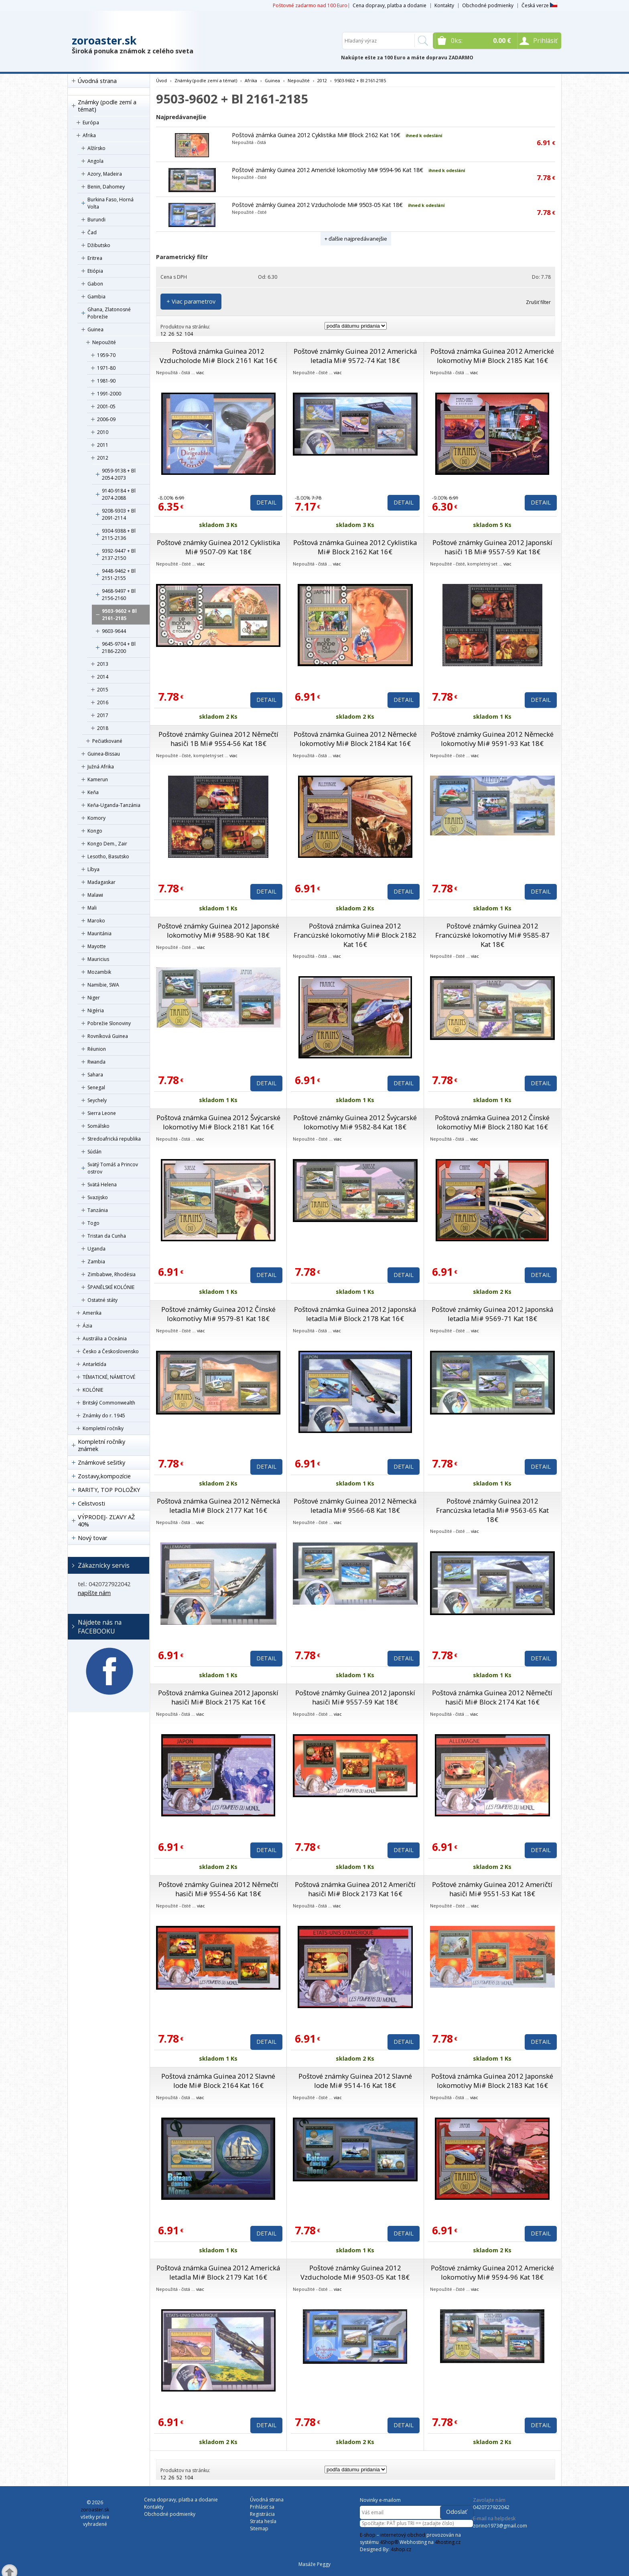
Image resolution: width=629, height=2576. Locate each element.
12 (163, 333)
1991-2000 (109, 393)
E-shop (367, 2534)
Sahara (95, 1074)
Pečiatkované (107, 741)
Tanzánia (97, 1210)
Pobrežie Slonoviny (109, 1023)
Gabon (95, 283)
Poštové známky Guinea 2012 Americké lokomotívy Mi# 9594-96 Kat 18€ (327, 170)
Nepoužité (104, 342)
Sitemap (259, 2528)
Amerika (92, 1312)
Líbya (93, 869)
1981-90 (106, 380)
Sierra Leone (101, 1113)
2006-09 (106, 419)
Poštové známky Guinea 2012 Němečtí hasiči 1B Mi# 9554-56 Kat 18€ (218, 739)
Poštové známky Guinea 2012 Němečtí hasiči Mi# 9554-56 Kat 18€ (218, 1889)
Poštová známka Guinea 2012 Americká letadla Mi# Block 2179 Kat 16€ (218, 2272)
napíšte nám (94, 1593)
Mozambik (99, 972)
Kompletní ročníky (103, 1428)
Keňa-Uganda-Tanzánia (113, 805)
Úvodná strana (97, 81)
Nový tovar (92, 1538)
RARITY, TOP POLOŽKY (109, 1490)
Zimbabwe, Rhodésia (111, 1274)
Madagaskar (101, 882)
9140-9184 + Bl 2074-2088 (119, 494)
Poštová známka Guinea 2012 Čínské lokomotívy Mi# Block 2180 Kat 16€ (492, 1122)
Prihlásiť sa (262, 2506)
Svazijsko (97, 1197)
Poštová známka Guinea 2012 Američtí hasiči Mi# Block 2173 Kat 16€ (355, 1889)
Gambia (96, 296)
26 (171, 333)
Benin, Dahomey (106, 186)
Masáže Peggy (314, 2564)
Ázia (87, 1325)
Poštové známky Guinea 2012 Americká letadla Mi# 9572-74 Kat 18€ (355, 356)
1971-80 (106, 368)
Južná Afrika (100, 766)
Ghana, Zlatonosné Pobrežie (109, 313)
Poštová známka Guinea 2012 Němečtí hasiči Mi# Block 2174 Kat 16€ (492, 1697)
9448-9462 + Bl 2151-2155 (119, 574)
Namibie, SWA (103, 984)
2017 (102, 715)
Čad (92, 232)
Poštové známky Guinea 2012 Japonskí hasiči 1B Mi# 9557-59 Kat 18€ (492, 547)
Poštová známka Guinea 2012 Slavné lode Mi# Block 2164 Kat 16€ (218, 2080)
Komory (96, 818)
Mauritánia (99, 933)
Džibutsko (98, 245)
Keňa (93, 792)
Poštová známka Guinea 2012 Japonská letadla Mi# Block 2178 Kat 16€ (355, 1314)
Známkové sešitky (101, 1462)
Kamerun (97, 779)
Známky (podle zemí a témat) (107, 105)
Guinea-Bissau (103, 753)
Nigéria (95, 1010)
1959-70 (106, 355)
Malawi (95, 895)
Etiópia (95, 271)
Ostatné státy (102, 1300)
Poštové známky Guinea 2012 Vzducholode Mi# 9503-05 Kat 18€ (317, 205)
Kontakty (444, 5)
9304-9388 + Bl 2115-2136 (119, 534)
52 (179, 333)
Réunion (96, 1049)
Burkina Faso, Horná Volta (110, 203)
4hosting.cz (448, 2542)
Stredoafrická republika (114, 1138)
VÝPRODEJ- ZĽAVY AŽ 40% (106, 1520)
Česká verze (539, 5)
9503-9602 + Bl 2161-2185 (119, 615)
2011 (102, 445)
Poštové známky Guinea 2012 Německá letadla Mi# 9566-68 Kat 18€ (355, 1505)
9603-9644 (114, 631)
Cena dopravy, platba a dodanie (389, 5)
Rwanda (96, 1061)
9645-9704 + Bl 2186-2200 (119, 647)
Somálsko (98, 1126)
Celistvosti (91, 1503)
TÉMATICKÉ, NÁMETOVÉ (109, 1377)
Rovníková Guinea (107, 1036)
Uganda (96, 1248)
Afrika (89, 135)
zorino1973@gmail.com (500, 2525)
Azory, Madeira (104, 173)
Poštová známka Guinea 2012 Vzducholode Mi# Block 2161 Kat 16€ (218, 356)
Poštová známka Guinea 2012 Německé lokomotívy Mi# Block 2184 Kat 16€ (355, 739)
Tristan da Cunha (106, 1235)
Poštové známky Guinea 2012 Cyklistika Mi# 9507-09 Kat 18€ (218, 547)
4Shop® (389, 2542)
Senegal (96, 1087)
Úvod (161, 80)
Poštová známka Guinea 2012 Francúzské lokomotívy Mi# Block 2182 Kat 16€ (355, 935)
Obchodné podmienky (487, 5)
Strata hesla (263, 2521)
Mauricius (98, 959)
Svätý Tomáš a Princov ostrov (112, 1168)
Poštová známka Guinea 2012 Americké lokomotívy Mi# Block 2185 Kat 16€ (492, 356)
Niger (93, 997)
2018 (102, 728)
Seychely (97, 1100)
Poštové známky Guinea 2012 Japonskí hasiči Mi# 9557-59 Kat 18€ (355, 1697)
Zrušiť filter (538, 302)
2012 (102, 457)
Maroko (96, 920)
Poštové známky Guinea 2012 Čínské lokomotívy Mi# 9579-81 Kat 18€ (218, 1314)
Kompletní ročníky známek (101, 1445)
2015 (102, 689)
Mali (92, 907)
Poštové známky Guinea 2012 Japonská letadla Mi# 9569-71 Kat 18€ (492, 1314)
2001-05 (106, 406)
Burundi (96, 219)
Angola (95, 161)
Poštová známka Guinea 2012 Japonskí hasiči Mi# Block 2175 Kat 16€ (218, 1697)
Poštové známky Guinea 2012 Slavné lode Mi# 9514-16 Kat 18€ (355, 2080)
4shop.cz (401, 2549)
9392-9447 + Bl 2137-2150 (119, 554)
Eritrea (94, 258)
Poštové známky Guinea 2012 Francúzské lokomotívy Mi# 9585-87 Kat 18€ (492, 935)
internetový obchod (402, 2534)
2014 (102, 676)
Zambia (96, 1261)
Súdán (94, 1151)
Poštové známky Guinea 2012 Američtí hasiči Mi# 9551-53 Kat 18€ (492, 1889)
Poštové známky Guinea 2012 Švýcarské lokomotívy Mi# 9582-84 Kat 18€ (355, 1122)
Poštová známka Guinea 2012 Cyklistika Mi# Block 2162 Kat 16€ (316, 135)
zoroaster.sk (104, 40)
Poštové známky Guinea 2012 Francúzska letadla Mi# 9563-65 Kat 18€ (492, 1510)
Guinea (95, 329)
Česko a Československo (111, 1351)
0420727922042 (491, 2507)
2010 (102, 432)
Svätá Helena (102, 1184)
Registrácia (262, 2514)
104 (189, 333)
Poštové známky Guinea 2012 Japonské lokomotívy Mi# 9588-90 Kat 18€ (218, 930)
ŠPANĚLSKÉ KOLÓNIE (110, 1287)
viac (200, 372)
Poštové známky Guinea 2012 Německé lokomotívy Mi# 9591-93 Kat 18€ (492, 739)
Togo (93, 1223)
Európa (91, 122)
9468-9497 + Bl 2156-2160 (119, 595)
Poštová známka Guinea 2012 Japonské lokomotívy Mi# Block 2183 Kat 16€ (492, 2080)
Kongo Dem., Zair (107, 843)
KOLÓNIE (93, 1389)
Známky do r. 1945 (104, 1415)
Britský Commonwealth (109, 1402)
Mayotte (96, 946)
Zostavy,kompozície (104, 1476)
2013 (102, 664)
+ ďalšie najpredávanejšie (356, 238)
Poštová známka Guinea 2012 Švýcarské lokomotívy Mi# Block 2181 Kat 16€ (218, 1122)
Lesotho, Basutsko (108, 856)
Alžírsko (96, 148)
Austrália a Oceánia (105, 1338)
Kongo (94, 830)
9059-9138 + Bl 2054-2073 (119, 474)
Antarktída (94, 1364)
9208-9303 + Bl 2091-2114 (119, 514)
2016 (102, 702)
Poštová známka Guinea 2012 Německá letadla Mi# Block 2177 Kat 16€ (218, 1505)
